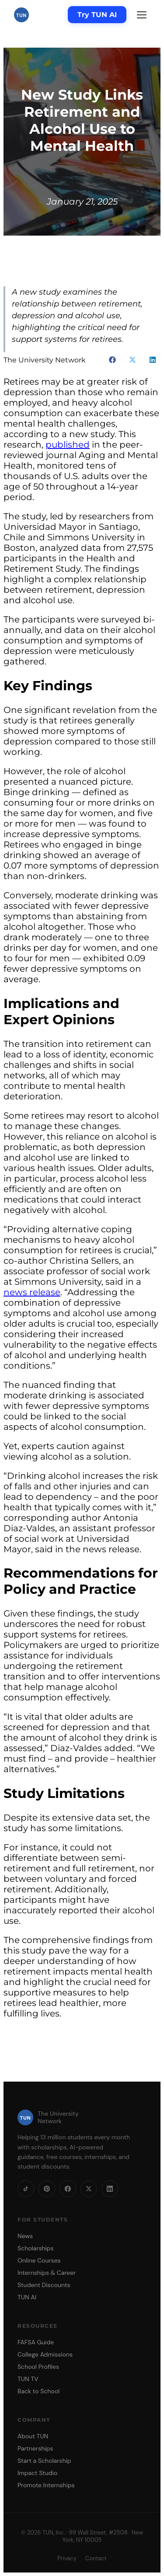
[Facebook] (67, 2188)
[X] (88, 2188)
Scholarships (35, 2248)
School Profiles (38, 2367)
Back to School (38, 2391)
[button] (112, 360)
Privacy (67, 2558)
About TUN (32, 2436)
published (67, 444)
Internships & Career (46, 2273)
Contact (96, 2558)
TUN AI (26, 2297)
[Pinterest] (46, 2188)
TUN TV (27, 2379)
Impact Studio (37, 2473)
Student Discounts (43, 2285)
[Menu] (141, 15)
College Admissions (45, 2354)
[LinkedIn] (109, 2188)
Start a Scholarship (44, 2461)
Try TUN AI (97, 14)
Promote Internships (46, 2485)
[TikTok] (25, 2188)
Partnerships (35, 2448)
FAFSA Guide (35, 2342)
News (25, 2236)
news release (31, 1292)
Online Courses (39, 2260)
